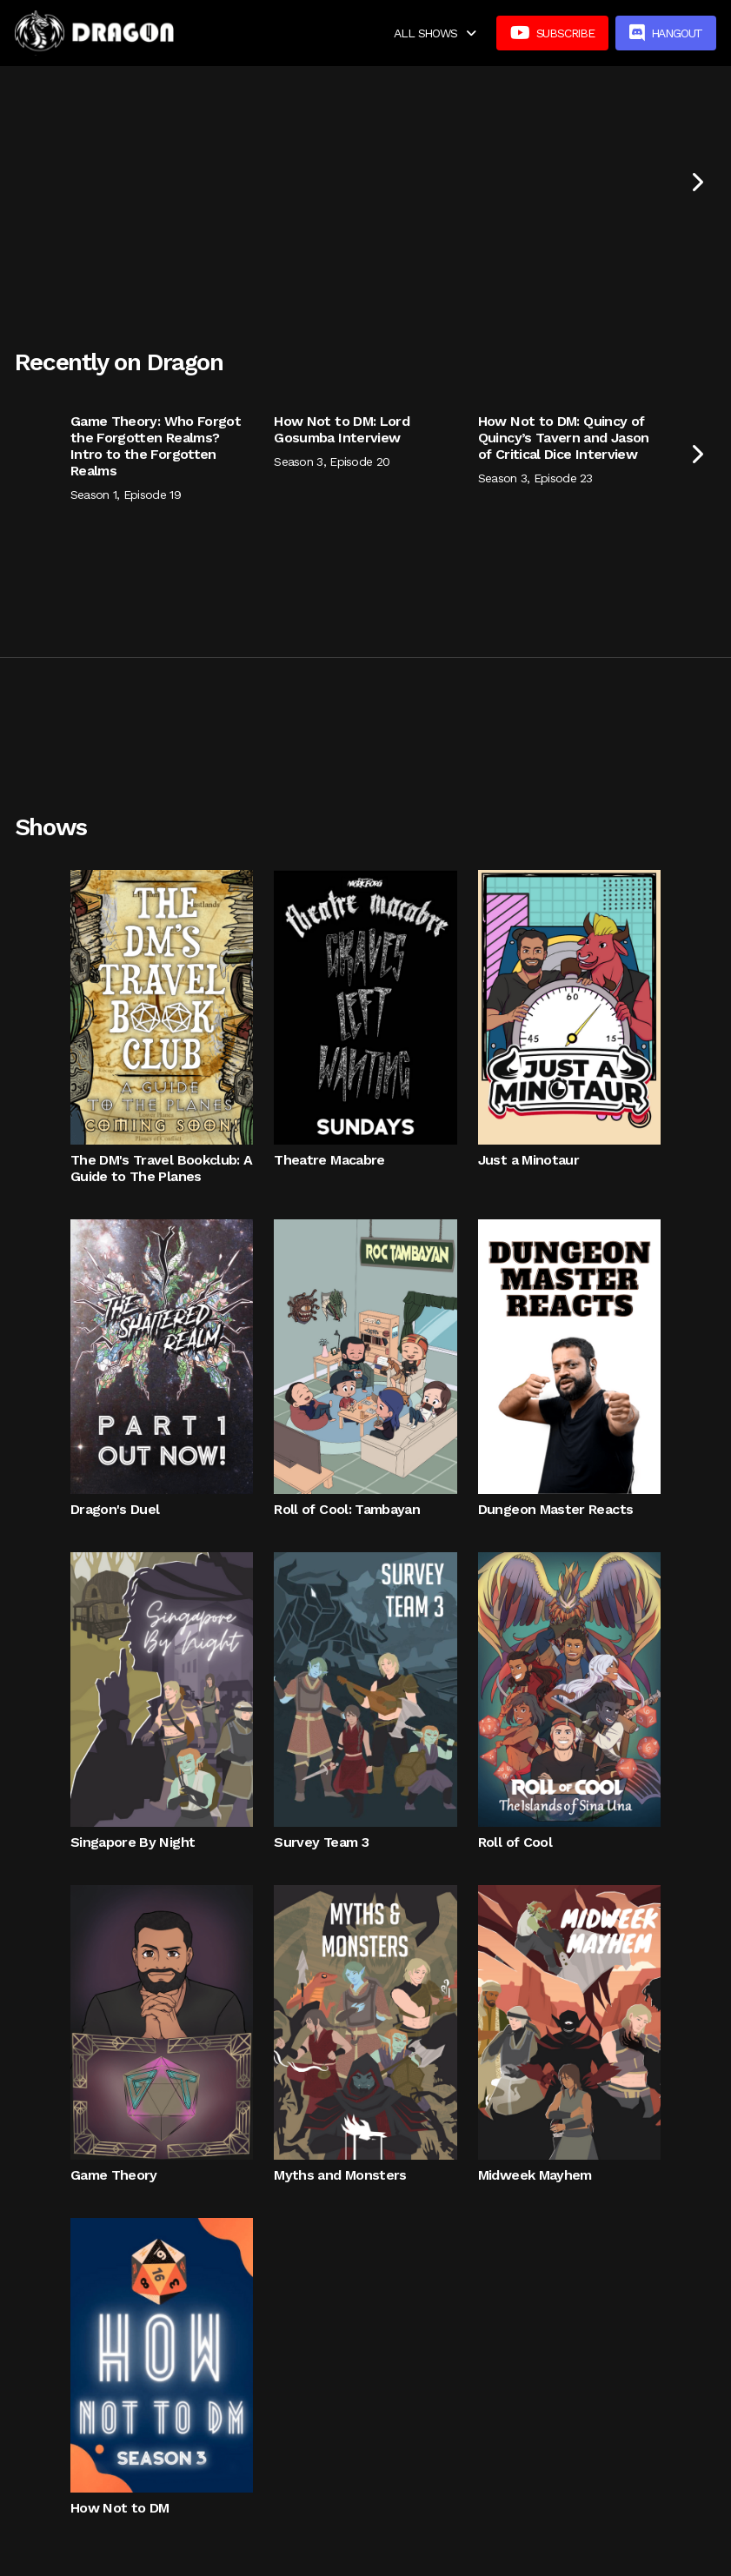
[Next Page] (696, 181)
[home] (95, 33)
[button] (434, 33)
